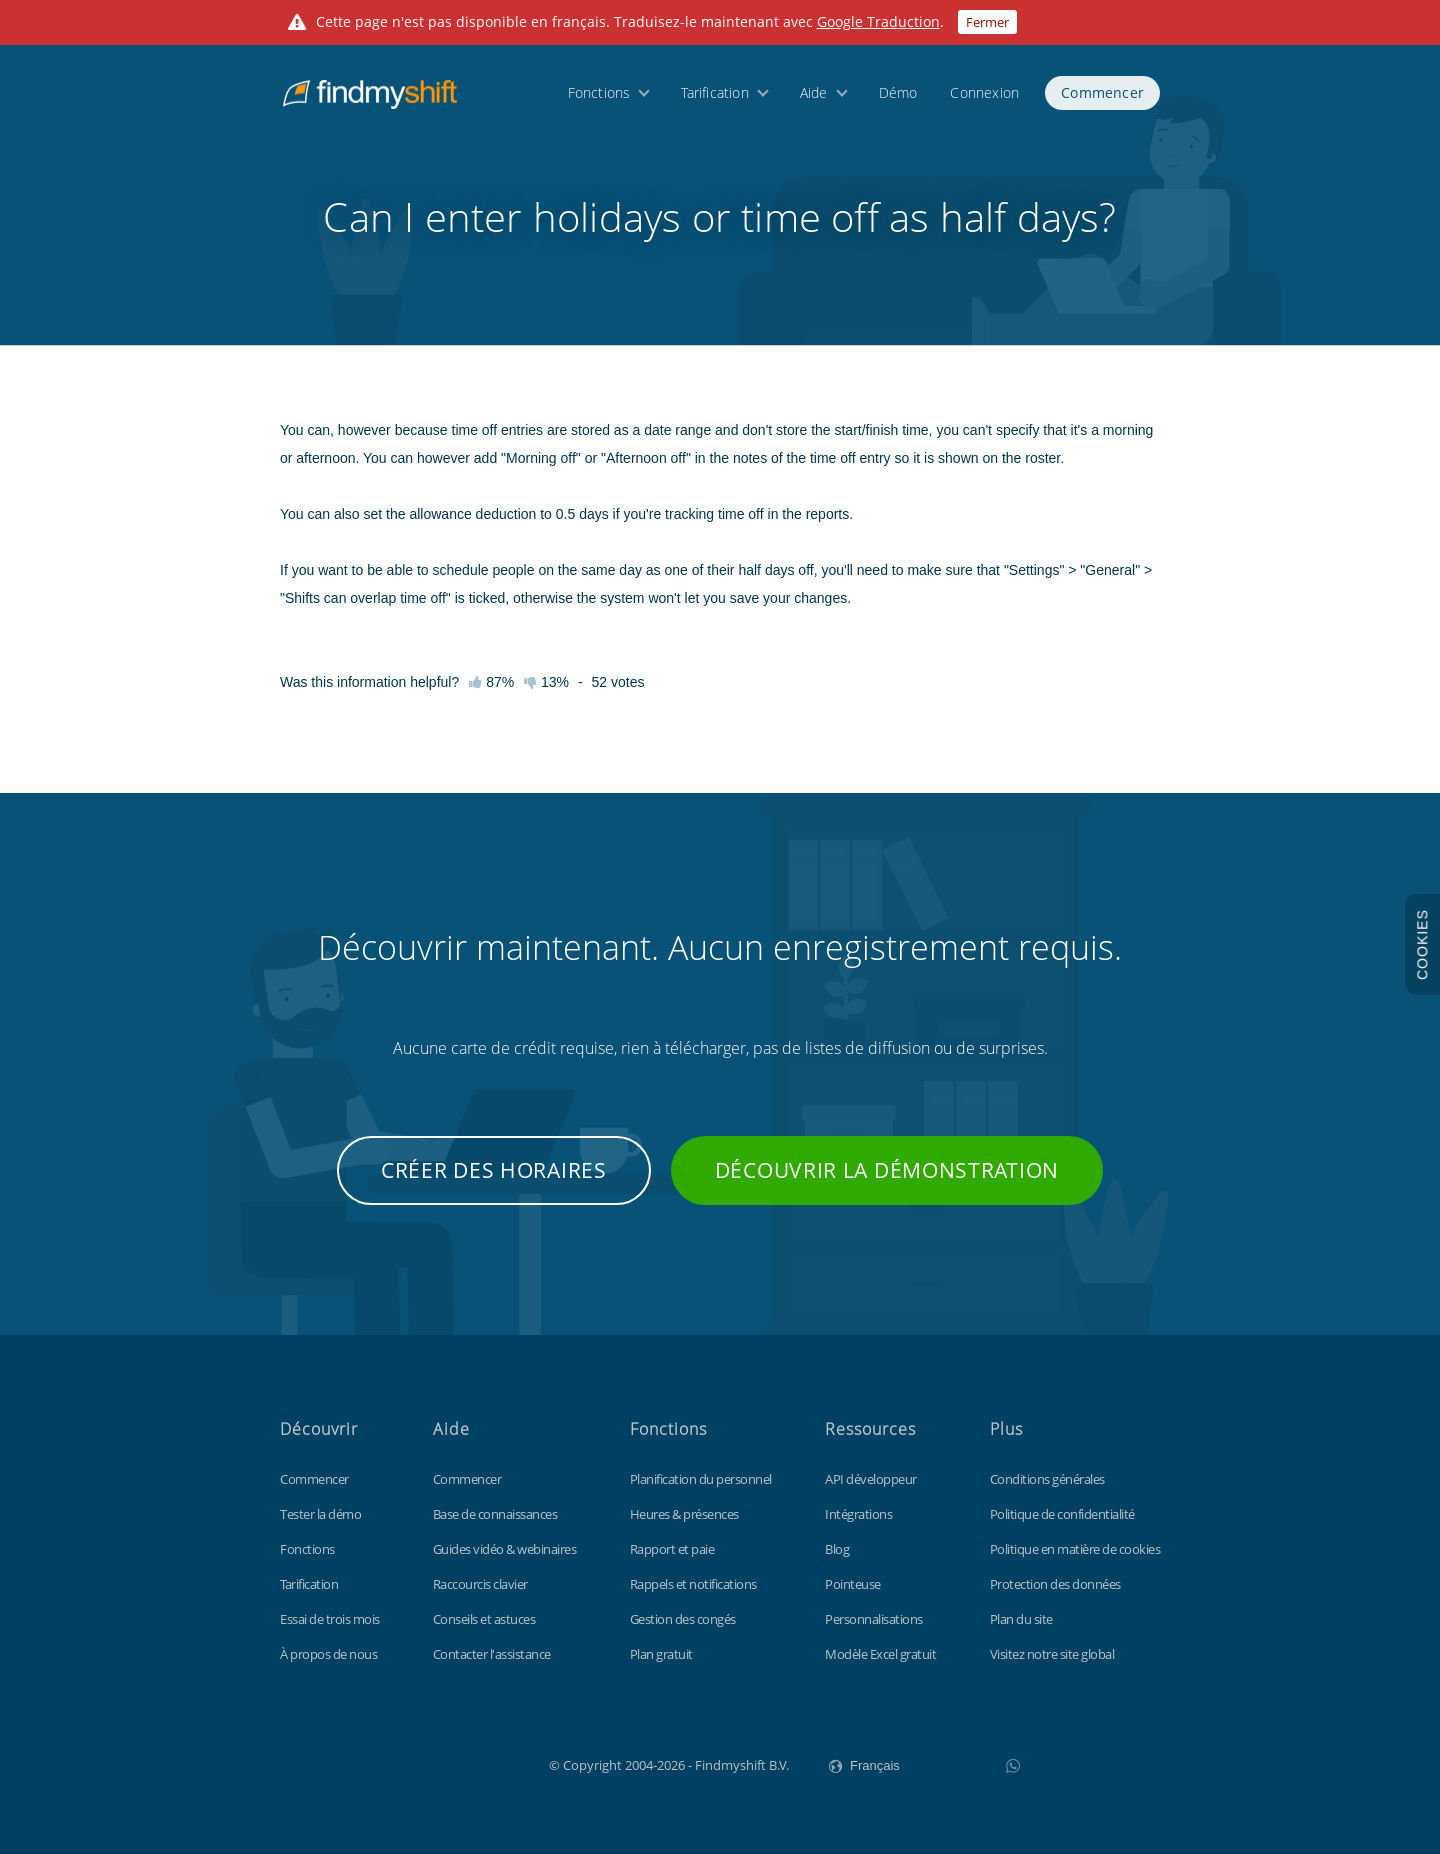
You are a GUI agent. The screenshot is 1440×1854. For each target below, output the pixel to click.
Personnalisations (874, 1619)
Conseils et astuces (484, 1619)
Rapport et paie (672, 1549)
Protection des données (1055, 1584)
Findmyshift (448, 1763)
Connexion (984, 92)
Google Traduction (878, 21)
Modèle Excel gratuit (880, 1654)
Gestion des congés (683, 1619)
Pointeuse (853, 1584)
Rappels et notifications (693, 1584)
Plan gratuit (661, 1654)
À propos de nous (328, 1654)
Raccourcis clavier (480, 1584)
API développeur (871, 1479)
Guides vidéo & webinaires (505, 1549)
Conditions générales (1047, 1479)
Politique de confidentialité (1062, 1514)
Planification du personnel (701, 1479)
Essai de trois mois (330, 1619)
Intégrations (858, 1514)
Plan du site (1021, 1619)
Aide (814, 92)
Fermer (987, 22)
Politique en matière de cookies (1075, 1549)
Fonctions (599, 92)
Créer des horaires (494, 1170)
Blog (837, 1549)
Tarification (714, 92)
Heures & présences (684, 1514)
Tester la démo (320, 1514)
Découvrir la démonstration (887, 1170)
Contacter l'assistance (492, 1654)
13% (546, 682)
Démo (898, 92)
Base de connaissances (495, 1514)
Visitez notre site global (1052, 1654)
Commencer (1102, 92)
